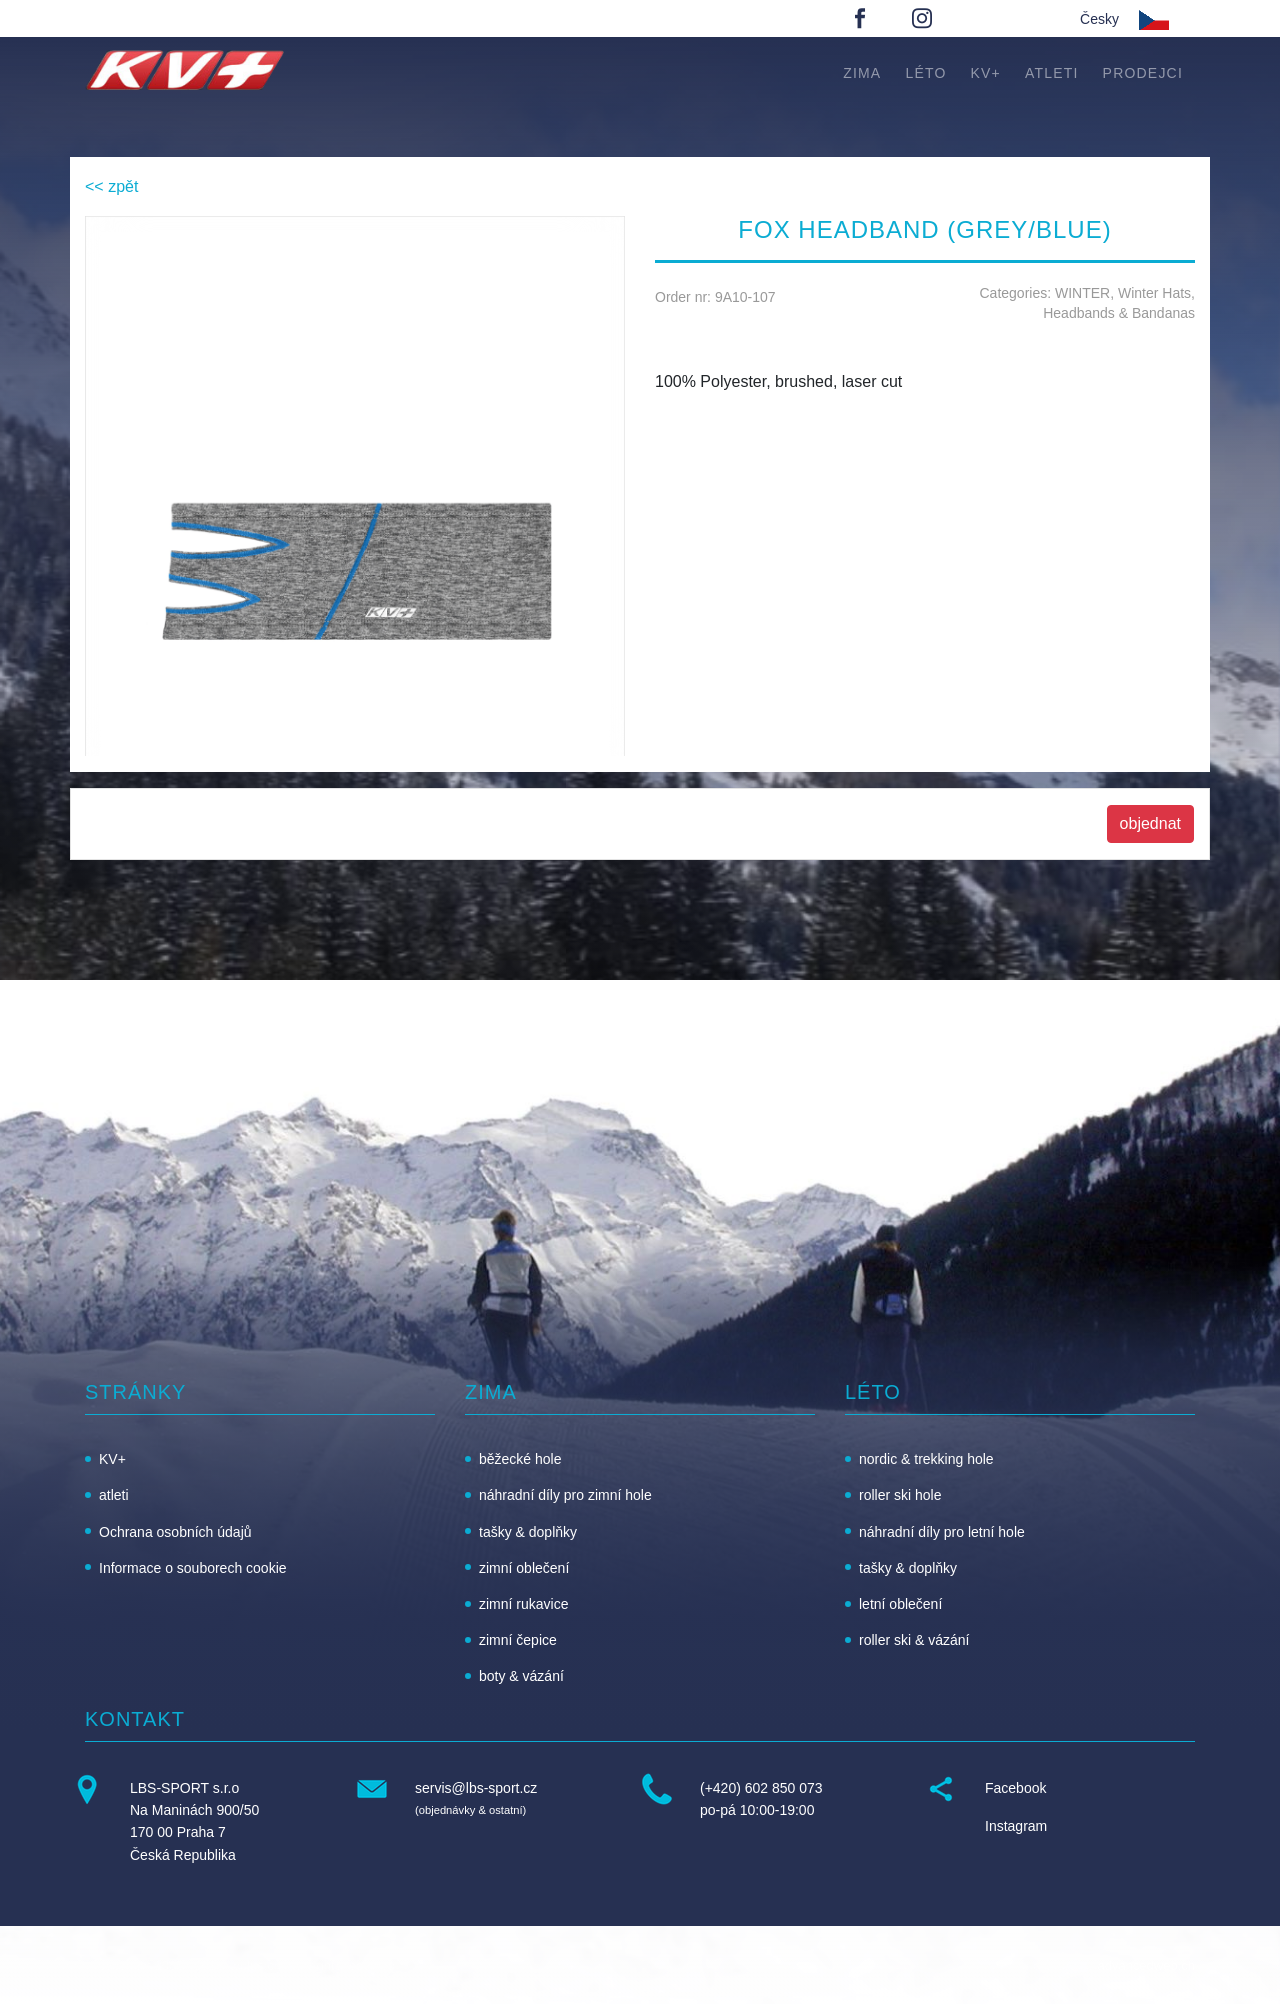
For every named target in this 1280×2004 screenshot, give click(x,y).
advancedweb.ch (1146, 1965)
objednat (1150, 823)
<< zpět (111, 186)
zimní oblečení (524, 1568)
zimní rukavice (523, 1604)
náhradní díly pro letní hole (942, 1532)
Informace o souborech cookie (193, 1568)
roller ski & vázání (914, 1640)
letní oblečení (900, 1604)
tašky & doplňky (528, 1532)
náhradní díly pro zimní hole (565, 1495)
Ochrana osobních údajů (175, 1532)
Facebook (1015, 1788)
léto (925, 73)
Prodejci (1143, 73)
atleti (1052, 73)
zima (862, 73)
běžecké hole (520, 1459)
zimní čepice (518, 1640)
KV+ (986, 73)
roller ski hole (900, 1495)
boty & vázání (521, 1676)
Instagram (1016, 1826)
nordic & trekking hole (926, 1459)
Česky (1099, 19)
